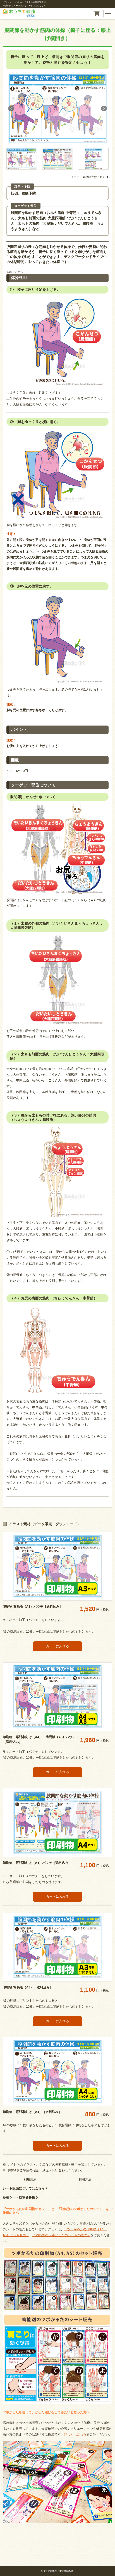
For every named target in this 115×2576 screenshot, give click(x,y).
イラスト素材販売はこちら (90, 177)
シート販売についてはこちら (25, 2188)
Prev (11, 108)
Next (104, 108)
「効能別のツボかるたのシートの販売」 (61, 2235)
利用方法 (84, 2179)
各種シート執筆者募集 (20, 2198)
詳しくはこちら (75, 2434)
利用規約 (30, 2179)
